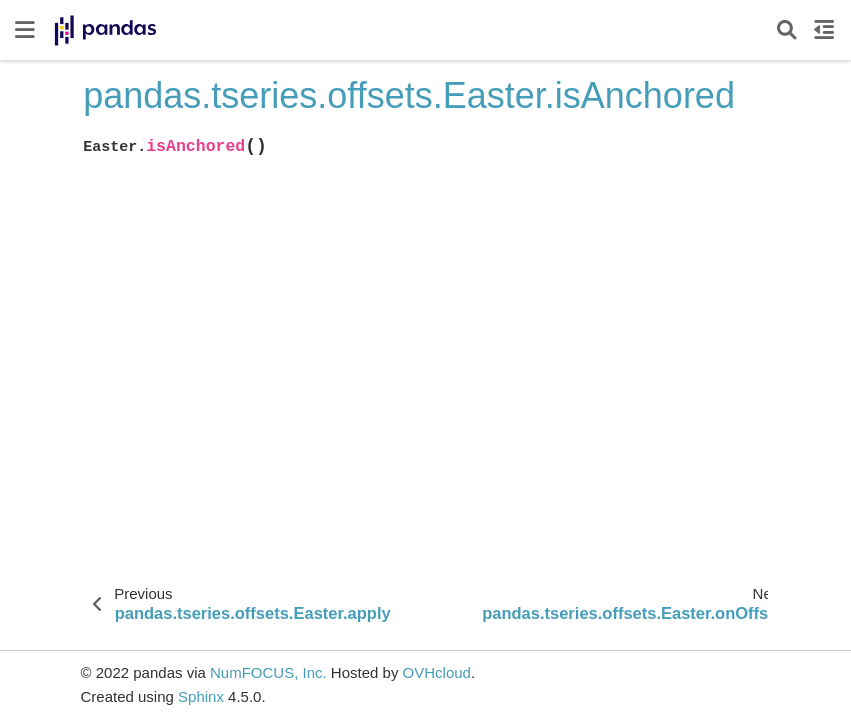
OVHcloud (437, 672)
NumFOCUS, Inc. (268, 672)
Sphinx (201, 696)
